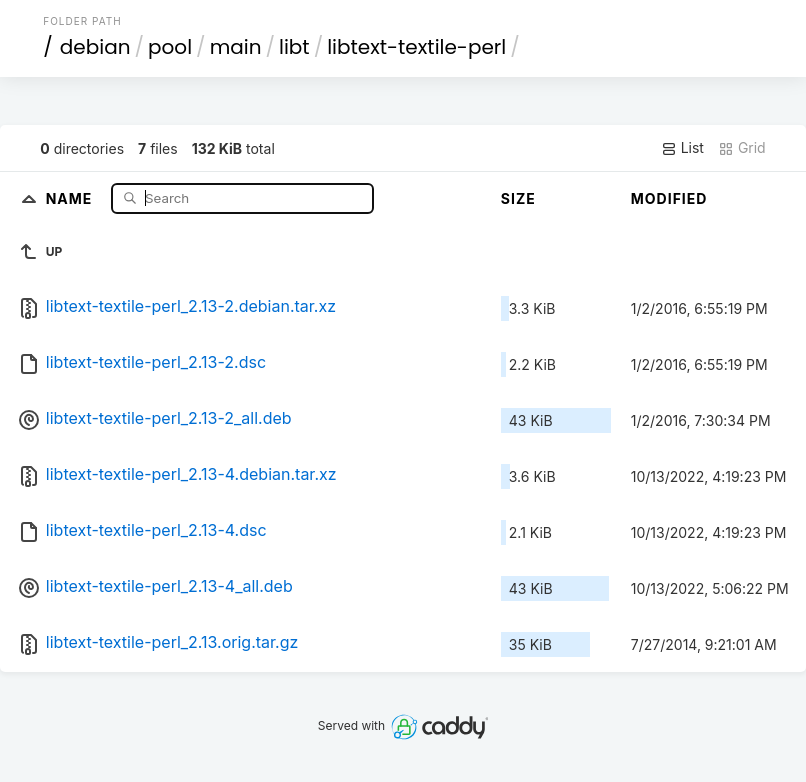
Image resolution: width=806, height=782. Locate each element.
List (682, 148)
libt (294, 47)
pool (170, 47)
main (236, 47)
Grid (742, 148)
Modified (669, 198)
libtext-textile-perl (416, 47)
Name (71, 197)
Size (518, 198)
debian (95, 47)
